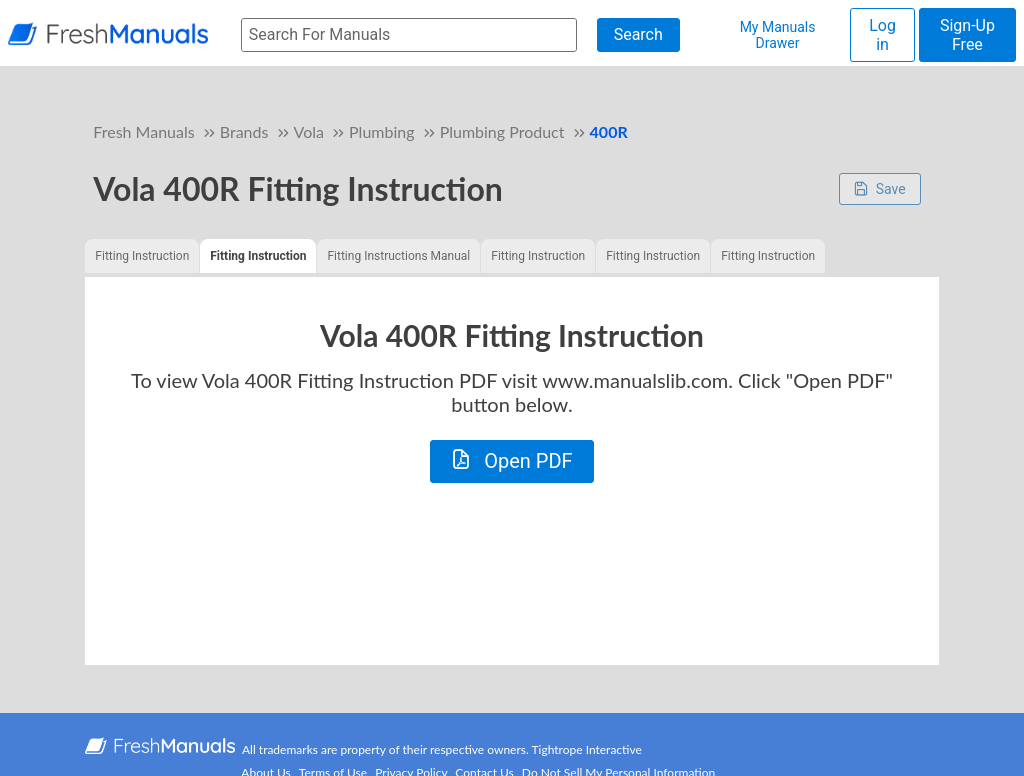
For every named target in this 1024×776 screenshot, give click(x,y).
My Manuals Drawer (778, 35)
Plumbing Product (502, 131)
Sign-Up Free (967, 35)
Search (638, 34)
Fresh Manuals (143, 131)
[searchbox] (409, 35)
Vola (309, 131)
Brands (244, 131)
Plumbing (381, 131)
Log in (882, 35)
